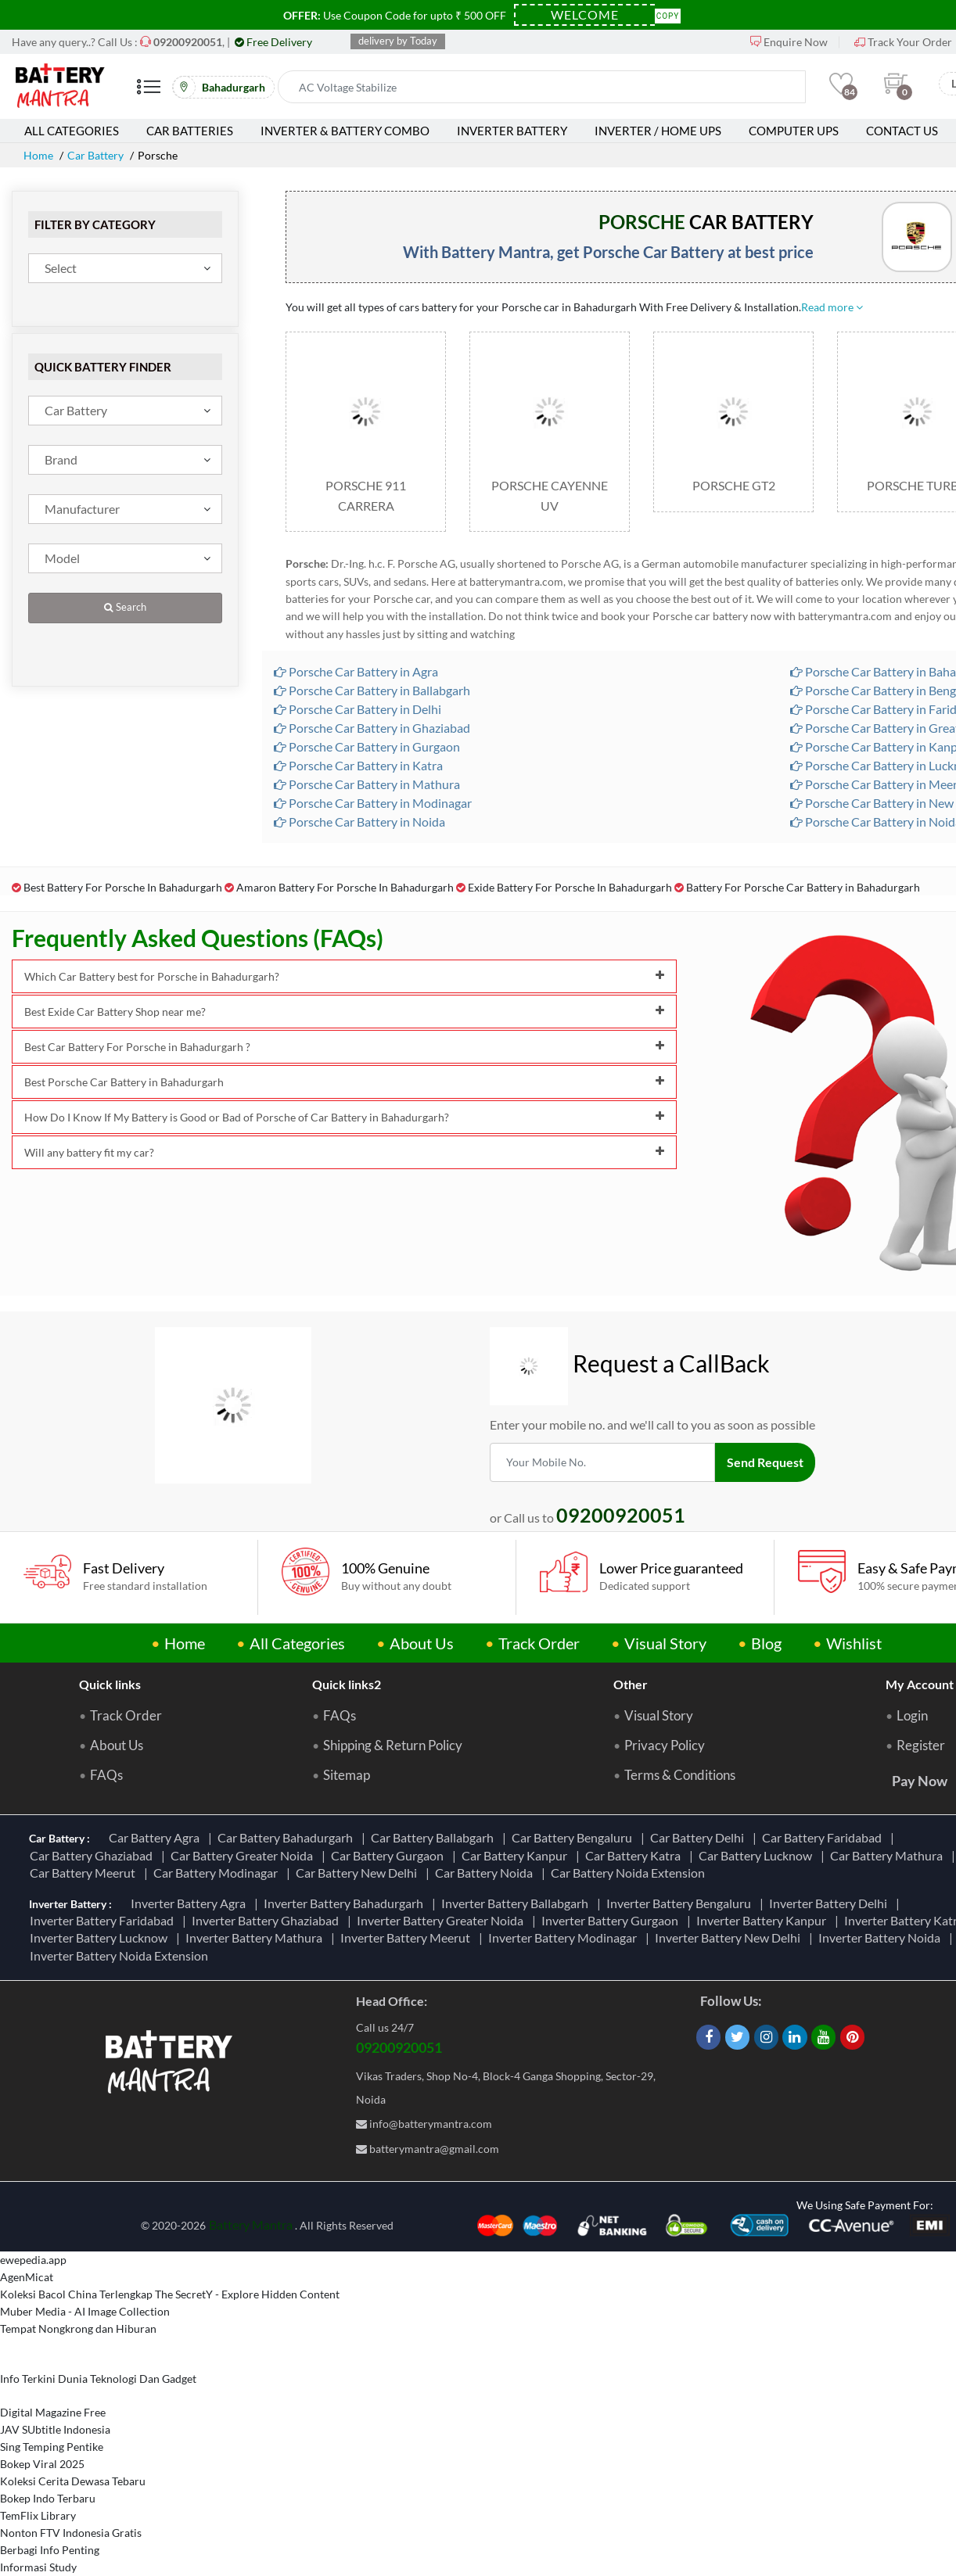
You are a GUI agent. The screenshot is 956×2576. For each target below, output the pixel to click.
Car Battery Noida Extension (630, 1872)
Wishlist (854, 1643)
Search (125, 607)
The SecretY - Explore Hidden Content (247, 2294)
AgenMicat (26, 2277)
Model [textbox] (62, 558)
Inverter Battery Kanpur (763, 1920)
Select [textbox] (61, 267)
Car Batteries (189, 131)
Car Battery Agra (156, 1837)
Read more (832, 307)
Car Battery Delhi (699, 1837)
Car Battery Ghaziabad (93, 1855)
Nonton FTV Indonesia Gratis (71, 2532)
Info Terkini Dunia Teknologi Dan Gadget (98, 2378)
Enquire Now (789, 41)
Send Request (765, 1462)
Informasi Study (38, 2567)
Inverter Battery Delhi (830, 1903)
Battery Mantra (251, 2224)
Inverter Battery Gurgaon (612, 1920)
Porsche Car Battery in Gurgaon (367, 746)
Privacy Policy (664, 1745)
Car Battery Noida (486, 1872)
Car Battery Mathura (888, 1855)
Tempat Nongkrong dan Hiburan (78, 2328)
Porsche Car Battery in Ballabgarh (372, 690)
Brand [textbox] (61, 459)
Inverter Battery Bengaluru (681, 1903)
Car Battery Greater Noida (244, 1855)
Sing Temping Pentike (51, 2446)
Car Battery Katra (635, 1855)
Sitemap (346, 1775)
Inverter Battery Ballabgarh (517, 1903)
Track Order (539, 1643)
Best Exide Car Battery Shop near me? (344, 1011)
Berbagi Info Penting (49, 2549)
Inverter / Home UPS (658, 131)
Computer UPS (794, 131)
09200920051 (399, 2047)
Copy (668, 14)
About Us (422, 1643)
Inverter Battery (512, 131)
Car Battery (95, 155)
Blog (766, 1643)
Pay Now (919, 1780)
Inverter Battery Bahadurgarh (346, 1903)
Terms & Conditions (679, 1775)
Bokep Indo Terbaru (47, 2498)
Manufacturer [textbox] (82, 508)
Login (912, 1716)
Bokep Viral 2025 (42, 2463)
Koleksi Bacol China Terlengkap (76, 2294)
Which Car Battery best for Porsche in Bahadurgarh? (344, 976)
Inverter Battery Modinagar (565, 1937)
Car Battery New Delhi (359, 1872)
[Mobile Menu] (148, 92)
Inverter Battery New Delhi (730, 1937)
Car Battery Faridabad (824, 1837)
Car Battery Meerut (85, 1872)
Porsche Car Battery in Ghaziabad (372, 727)
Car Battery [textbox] (76, 410)
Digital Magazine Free (53, 2412)
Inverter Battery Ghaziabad (267, 1920)
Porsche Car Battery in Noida (359, 821)
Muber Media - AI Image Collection (85, 2311)
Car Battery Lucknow (758, 1855)
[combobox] (125, 268)
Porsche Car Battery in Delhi (357, 708)
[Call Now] (187, 41)
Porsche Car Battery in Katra (358, 765)
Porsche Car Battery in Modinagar (373, 802)
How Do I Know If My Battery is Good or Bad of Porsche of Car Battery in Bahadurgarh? (344, 1117)
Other (630, 1684)
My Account (920, 1684)
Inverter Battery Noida (881, 1937)
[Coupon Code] (584, 15)
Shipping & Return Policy (392, 1745)
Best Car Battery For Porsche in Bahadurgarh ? (344, 1046)
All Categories (71, 131)
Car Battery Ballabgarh (434, 1837)
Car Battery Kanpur (517, 1855)
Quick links (110, 1684)
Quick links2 (346, 1684)
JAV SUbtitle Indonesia (55, 2429)
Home (38, 155)
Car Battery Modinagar (217, 1872)
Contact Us (902, 131)
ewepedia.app (33, 2259)
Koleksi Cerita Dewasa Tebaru (73, 2481)
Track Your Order (903, 41)
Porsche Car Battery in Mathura (367, 784)
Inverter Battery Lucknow (101, 1937)
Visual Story (665, 1643)
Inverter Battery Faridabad (104, 1920)
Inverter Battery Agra (190, 1903)
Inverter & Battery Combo (345, 131)
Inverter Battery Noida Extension (121, 1955)
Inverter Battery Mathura (256, 1937)
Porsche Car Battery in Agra (356, 671)
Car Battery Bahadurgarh (287, 1837)
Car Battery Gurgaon (389, 1855)
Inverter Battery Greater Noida (442, 1920)
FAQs (106, 1775)
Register (921, 1745)
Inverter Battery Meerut (407, 1937)
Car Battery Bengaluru (574, 1837)
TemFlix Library (38, 2515)
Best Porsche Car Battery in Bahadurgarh (344, 1082)
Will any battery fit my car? (344, 1152)
